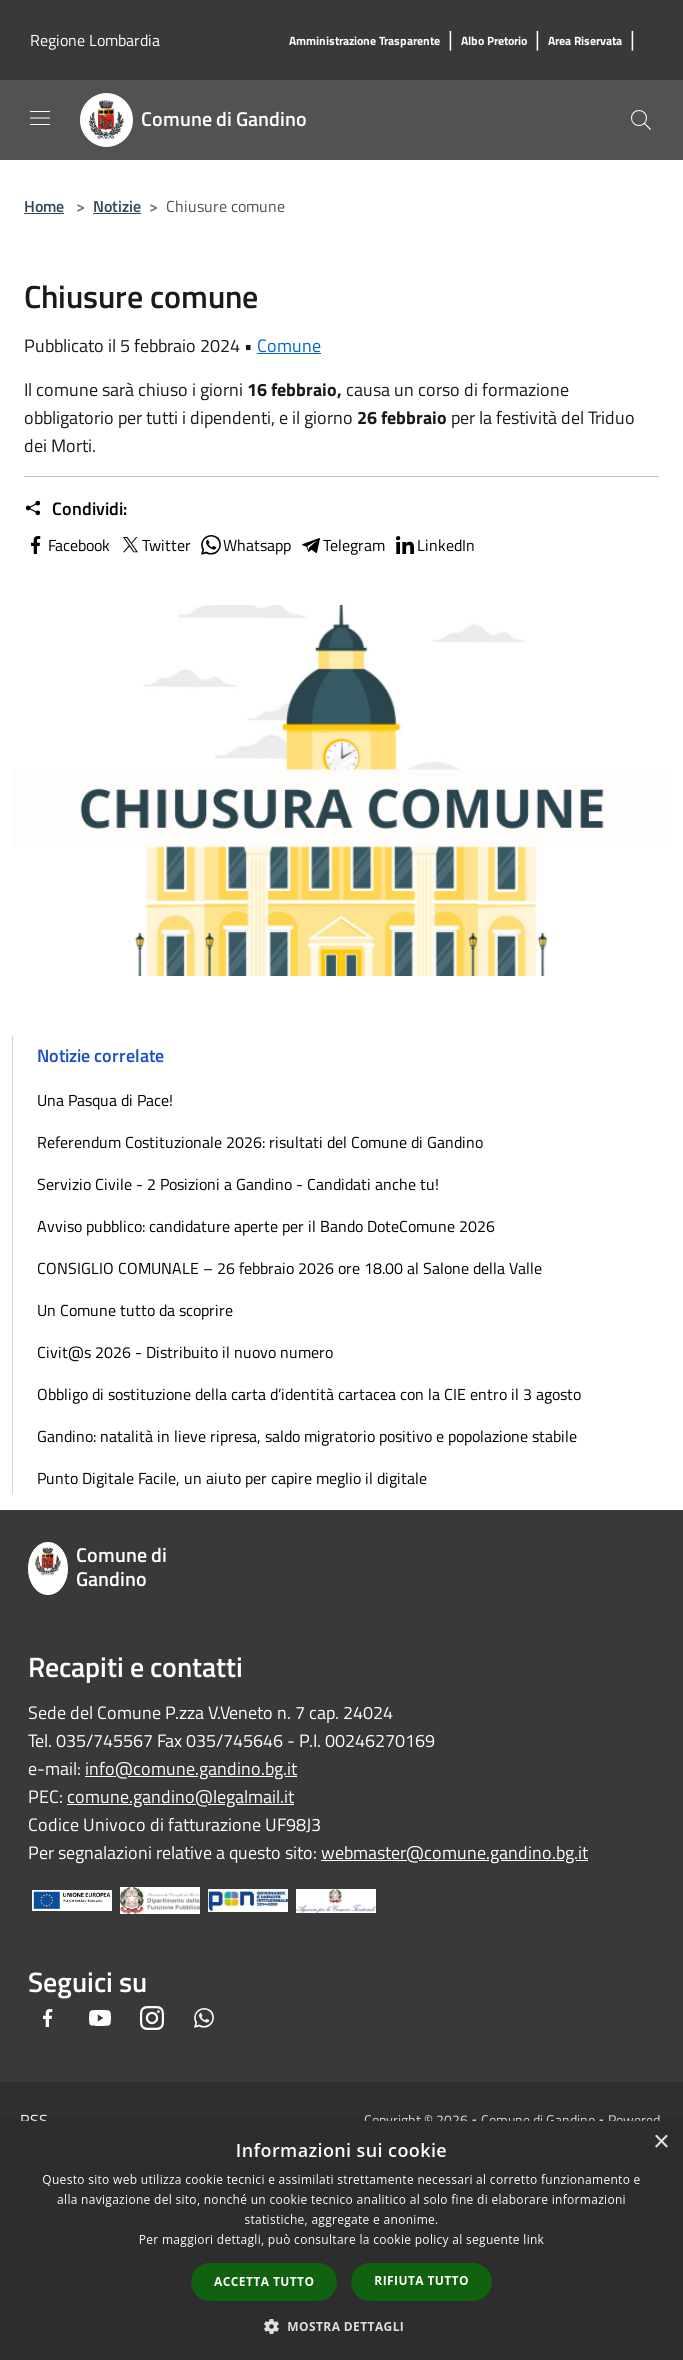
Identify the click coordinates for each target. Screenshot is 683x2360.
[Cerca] (641, 120)
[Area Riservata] (585, 41)
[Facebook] (48, 2019)
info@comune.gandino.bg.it (191, 1768)
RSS (34, 2120)
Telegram (342, 545)
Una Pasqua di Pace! (105, 1100)
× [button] (660, 2142)
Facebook (67, 545)
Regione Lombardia (95, 40)
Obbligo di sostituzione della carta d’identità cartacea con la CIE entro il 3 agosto (309, 1394)
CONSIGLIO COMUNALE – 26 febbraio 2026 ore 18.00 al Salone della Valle (289, 1268)
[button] (342, 2326)
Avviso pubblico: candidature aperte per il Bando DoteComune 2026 (266, 1226)
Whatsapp (245, 545)
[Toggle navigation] (40, 118)
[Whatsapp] (204, 2019)
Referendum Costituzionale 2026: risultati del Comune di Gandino (260, 1142)
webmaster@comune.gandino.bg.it (454, 1852)
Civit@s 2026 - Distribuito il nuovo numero (185, 1352)
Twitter (154, 545)
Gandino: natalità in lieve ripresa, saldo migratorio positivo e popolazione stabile (307, 1436)
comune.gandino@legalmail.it (180, 1796)
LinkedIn (434, 545)
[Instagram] (152, 2019)
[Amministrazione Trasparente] (364, 41)
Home (44, 206)
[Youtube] (100, 2019)
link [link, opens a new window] (533, 2239)
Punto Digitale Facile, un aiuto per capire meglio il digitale (232, 1478)
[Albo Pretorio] (494, 41)
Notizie (117, 206)
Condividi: (75, 509)
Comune (289, 345)
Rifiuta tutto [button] (421, 2280)
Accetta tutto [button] (264, 2281)
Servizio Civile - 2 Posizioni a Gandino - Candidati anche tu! (238, 1184)
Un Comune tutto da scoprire (135, 1310)
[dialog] (341, 2240)
